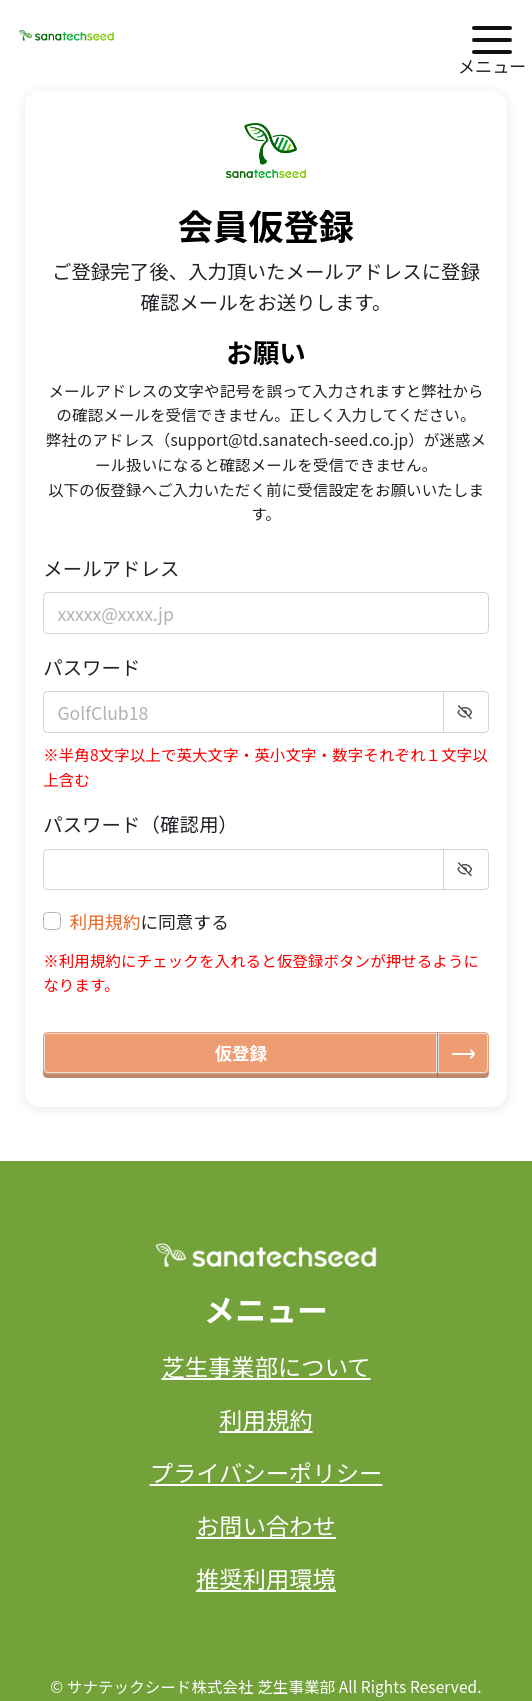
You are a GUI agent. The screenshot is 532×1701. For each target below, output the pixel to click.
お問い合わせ (266, 1525)
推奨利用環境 (266, 1578)
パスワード (91, 667)
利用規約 (105, 921)
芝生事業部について (265, 1366)
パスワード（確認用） (140, 824)
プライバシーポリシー (266, 1472)
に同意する (149, 922)
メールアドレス (111, 568)
